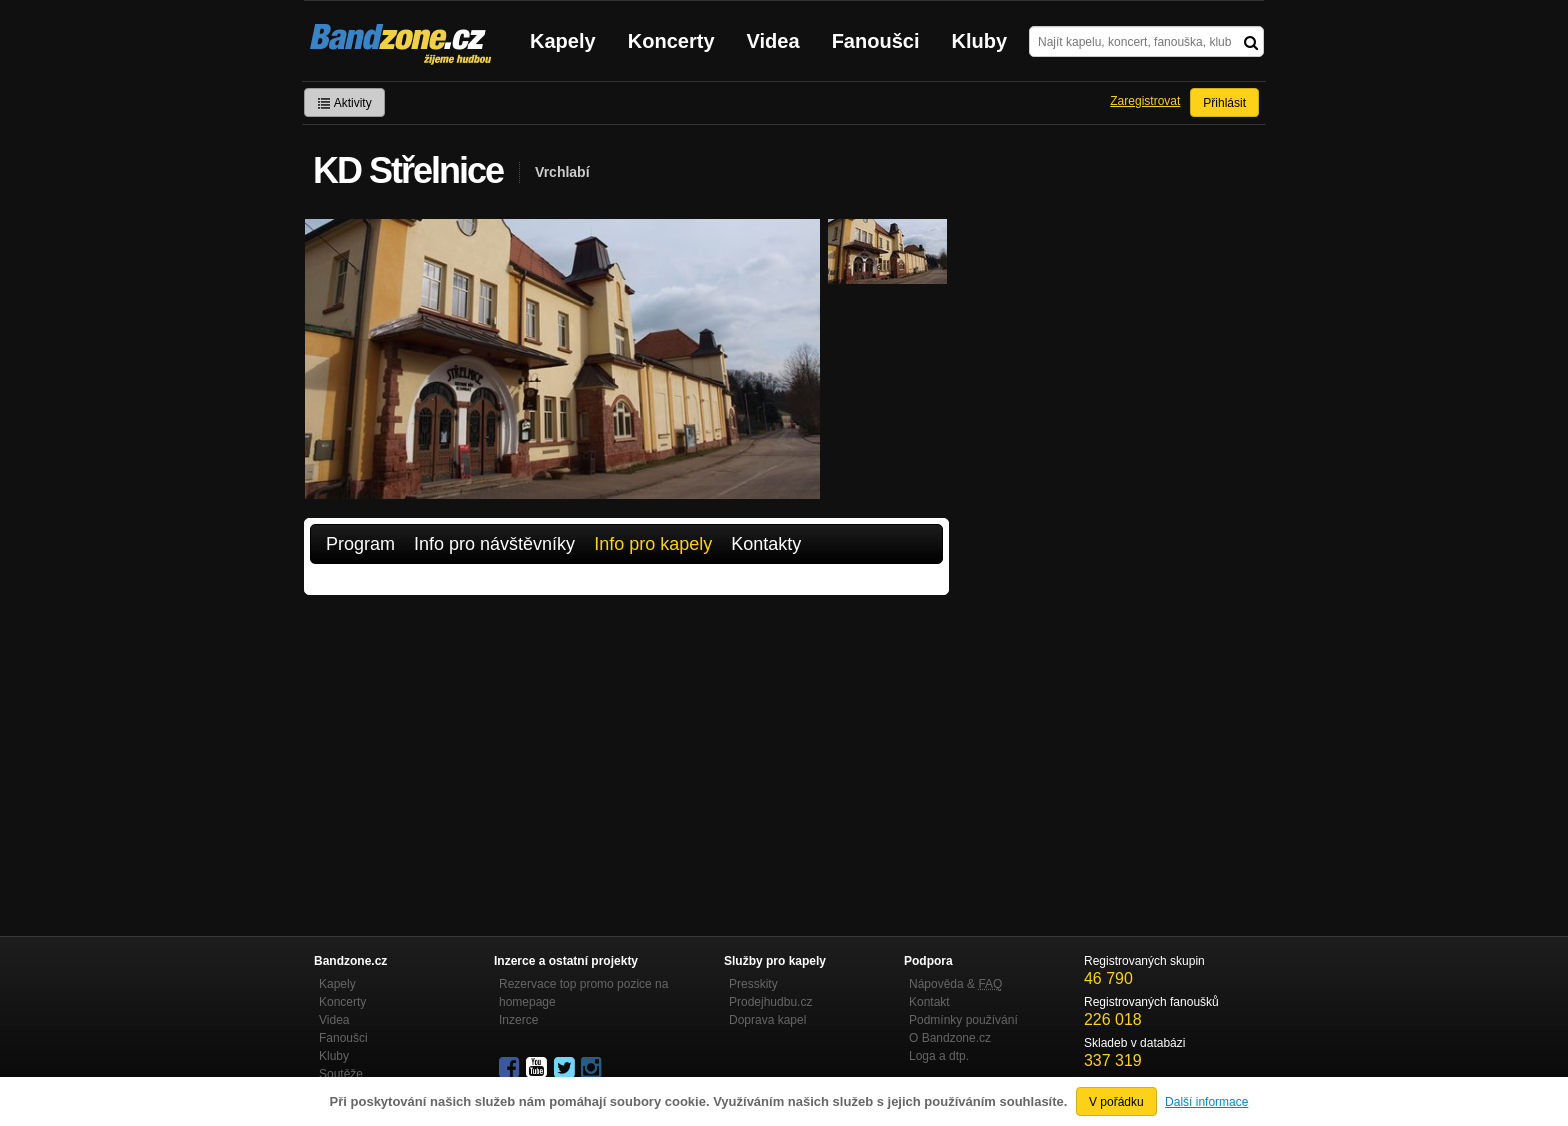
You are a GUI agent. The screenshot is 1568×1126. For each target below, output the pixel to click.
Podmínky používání (963, 1020)
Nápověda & (955, 984)
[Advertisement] (626, 745)
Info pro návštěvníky (494, 544)
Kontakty (766, 544)
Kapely (563, 41)
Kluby (980, 41)
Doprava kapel (767, 1020)
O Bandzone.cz (950, 1038)
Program (360, 544)
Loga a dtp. (939, 1056)
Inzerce (518, 1020)
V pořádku (1116, 1102)
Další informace (1206, 1102)
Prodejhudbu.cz (770, 1002)
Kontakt (929, 1002)
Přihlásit (1224, 103)
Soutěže (341, 1074)
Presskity (753, 984)
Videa (773, 41)
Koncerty (671, 41)
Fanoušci (876, 41)
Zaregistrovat (1145, 101)
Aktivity (344, 103)
